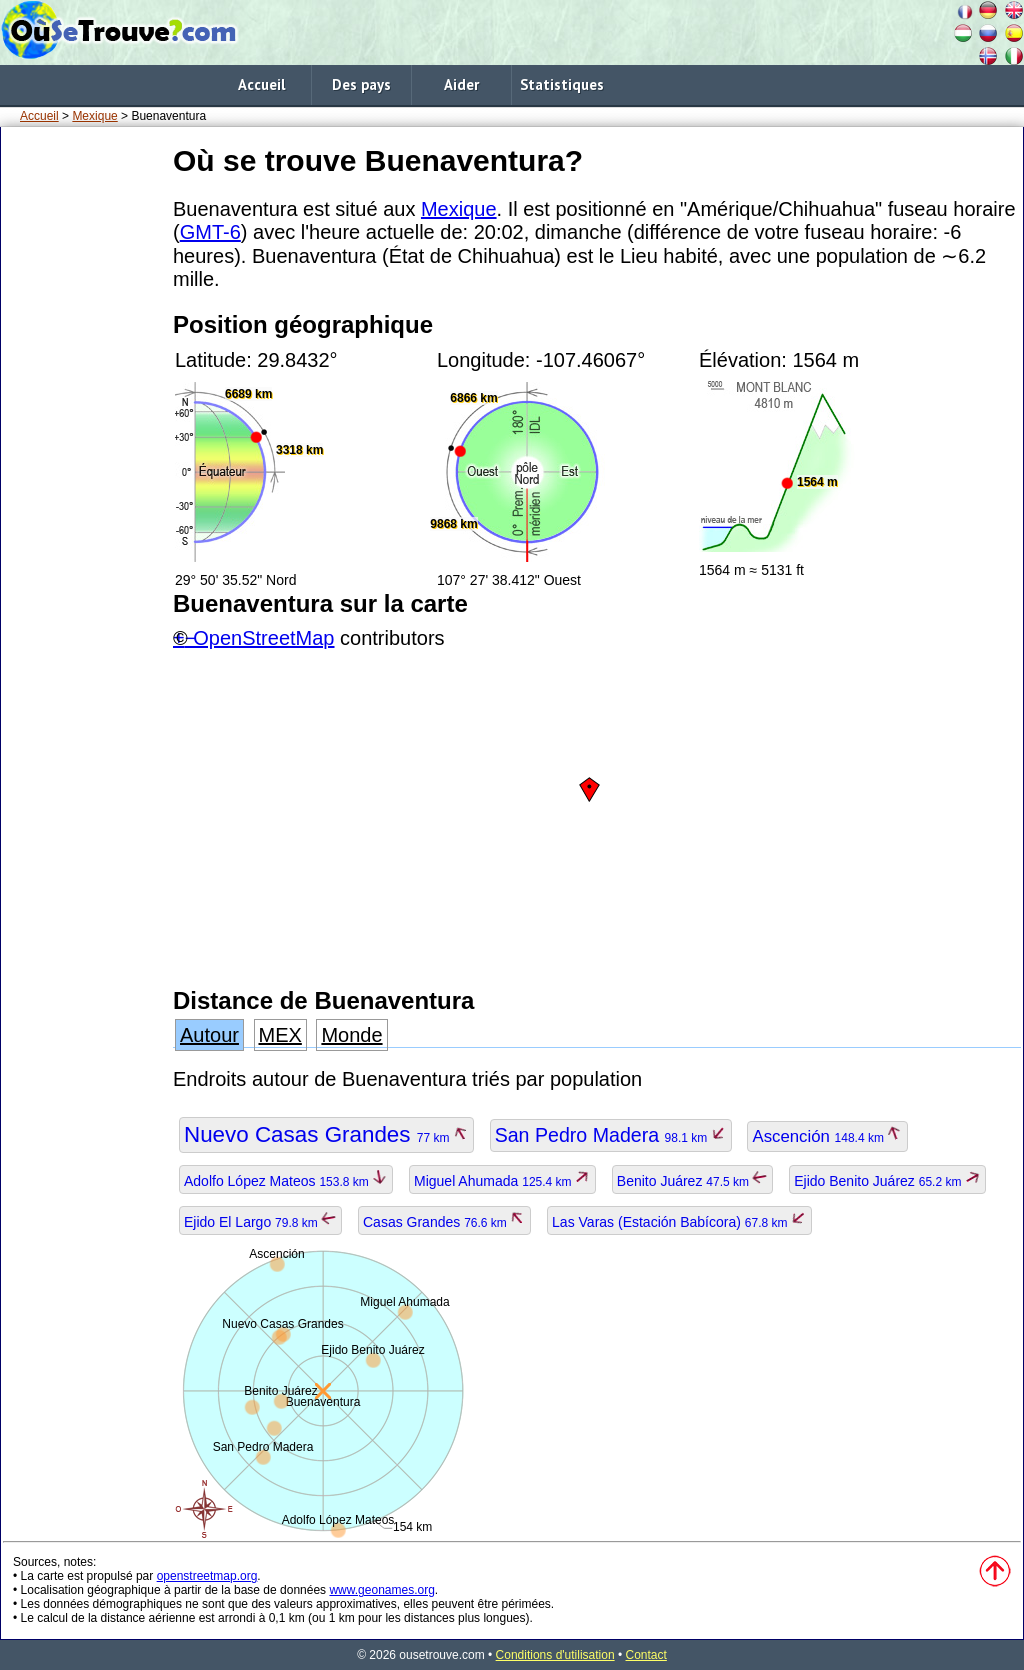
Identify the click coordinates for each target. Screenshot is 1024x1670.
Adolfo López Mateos (286, 1181)
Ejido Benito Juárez (887, 1181)
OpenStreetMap (263, 638)
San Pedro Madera (611, 1135)
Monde (351, 1035)
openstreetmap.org (207, 1576)
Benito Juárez (693, 1181)
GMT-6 (210, 232)
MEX (280, 1035)
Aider (461, 84)
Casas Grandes (444, 1222)
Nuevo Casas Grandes (326, 1134)
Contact (646, 1655)
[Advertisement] (83, 439)
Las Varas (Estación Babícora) (679, 1222)
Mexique (94, 116)
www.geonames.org (381, 1590)
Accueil (261, 84)
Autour (209, 1035)
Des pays (361, 84)
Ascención (827, 1136)
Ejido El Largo (260, 1222)
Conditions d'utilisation (555, 1655)
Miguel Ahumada (502, 1181)
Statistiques (562, 84)
